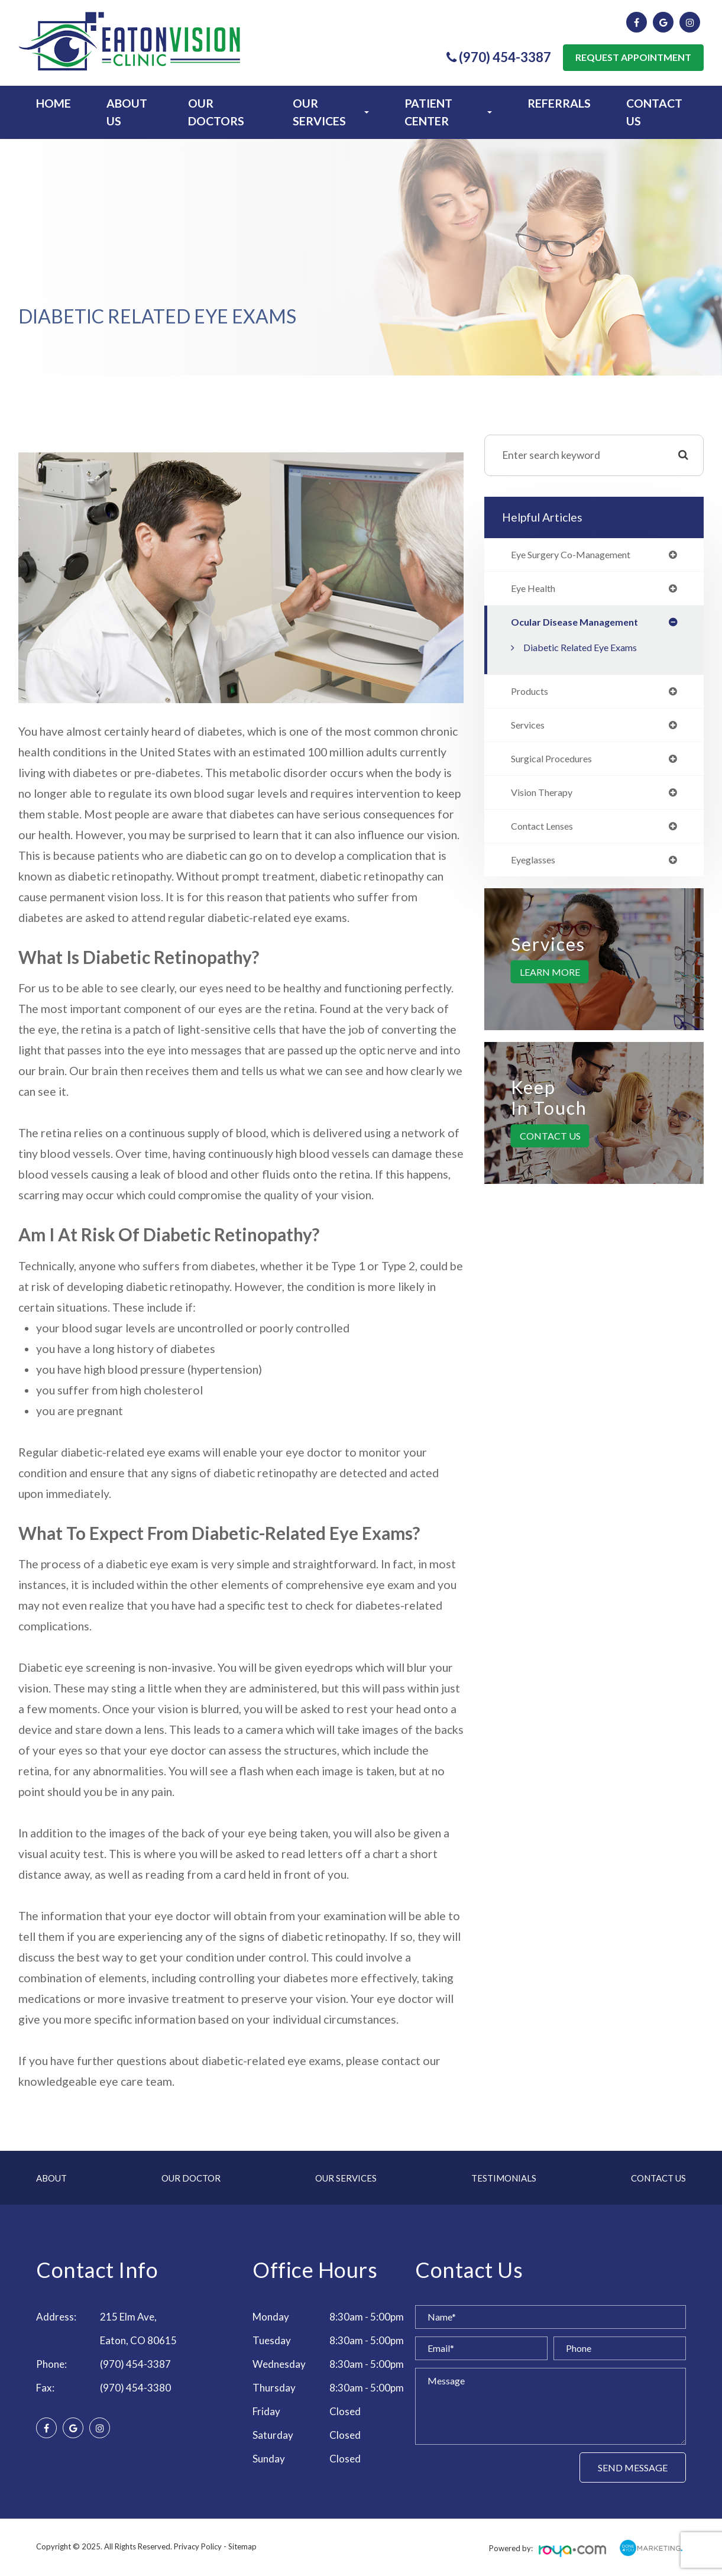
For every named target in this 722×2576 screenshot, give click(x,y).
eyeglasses (536, 867)
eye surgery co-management (579, 555)
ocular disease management (578, 624)
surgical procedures (557, 764)
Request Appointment (633, 57)
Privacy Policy (198, 2546)
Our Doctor (191, 2178)
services (530, 729)
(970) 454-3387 (135, 2364)
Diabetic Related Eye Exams (587, 649)
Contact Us (654, 112)
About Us (126, 112)
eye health (536, 589)
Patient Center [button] (448, 112)
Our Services (346, 2178)
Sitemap (242, 2546)
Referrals (559, 103)
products (532, 694)
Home (53, 103)
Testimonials (503, 2178)
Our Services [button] (330, 112)
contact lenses (547, 833)
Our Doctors (216, 112)
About (51, 2178)
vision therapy (546, 798)
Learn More (550, 979)
